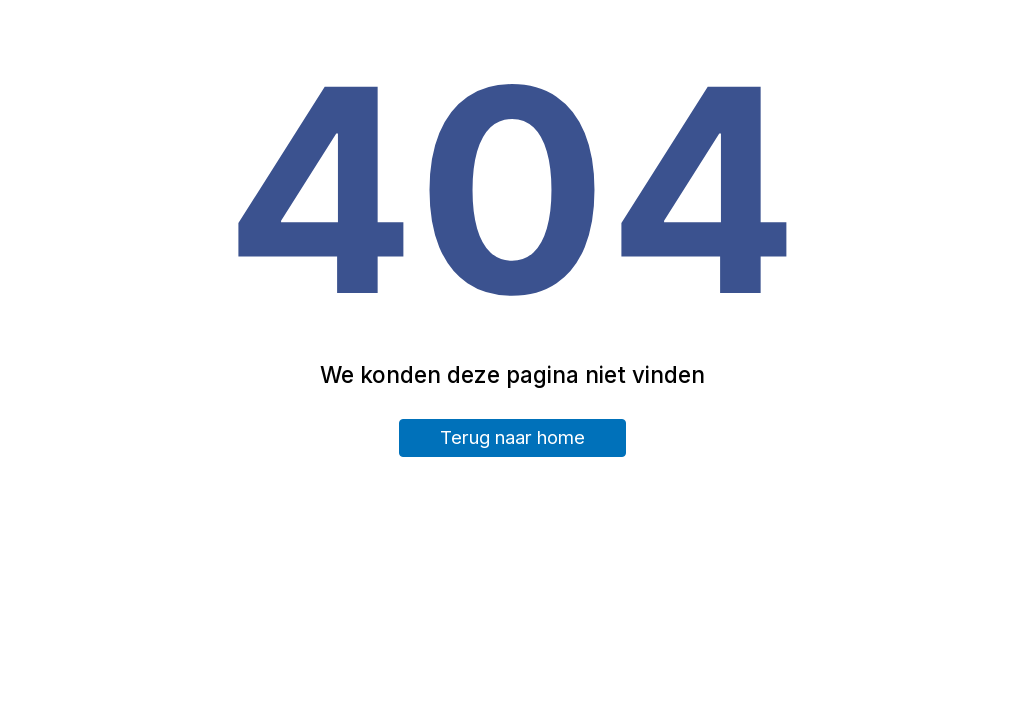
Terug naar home (512, 437)
